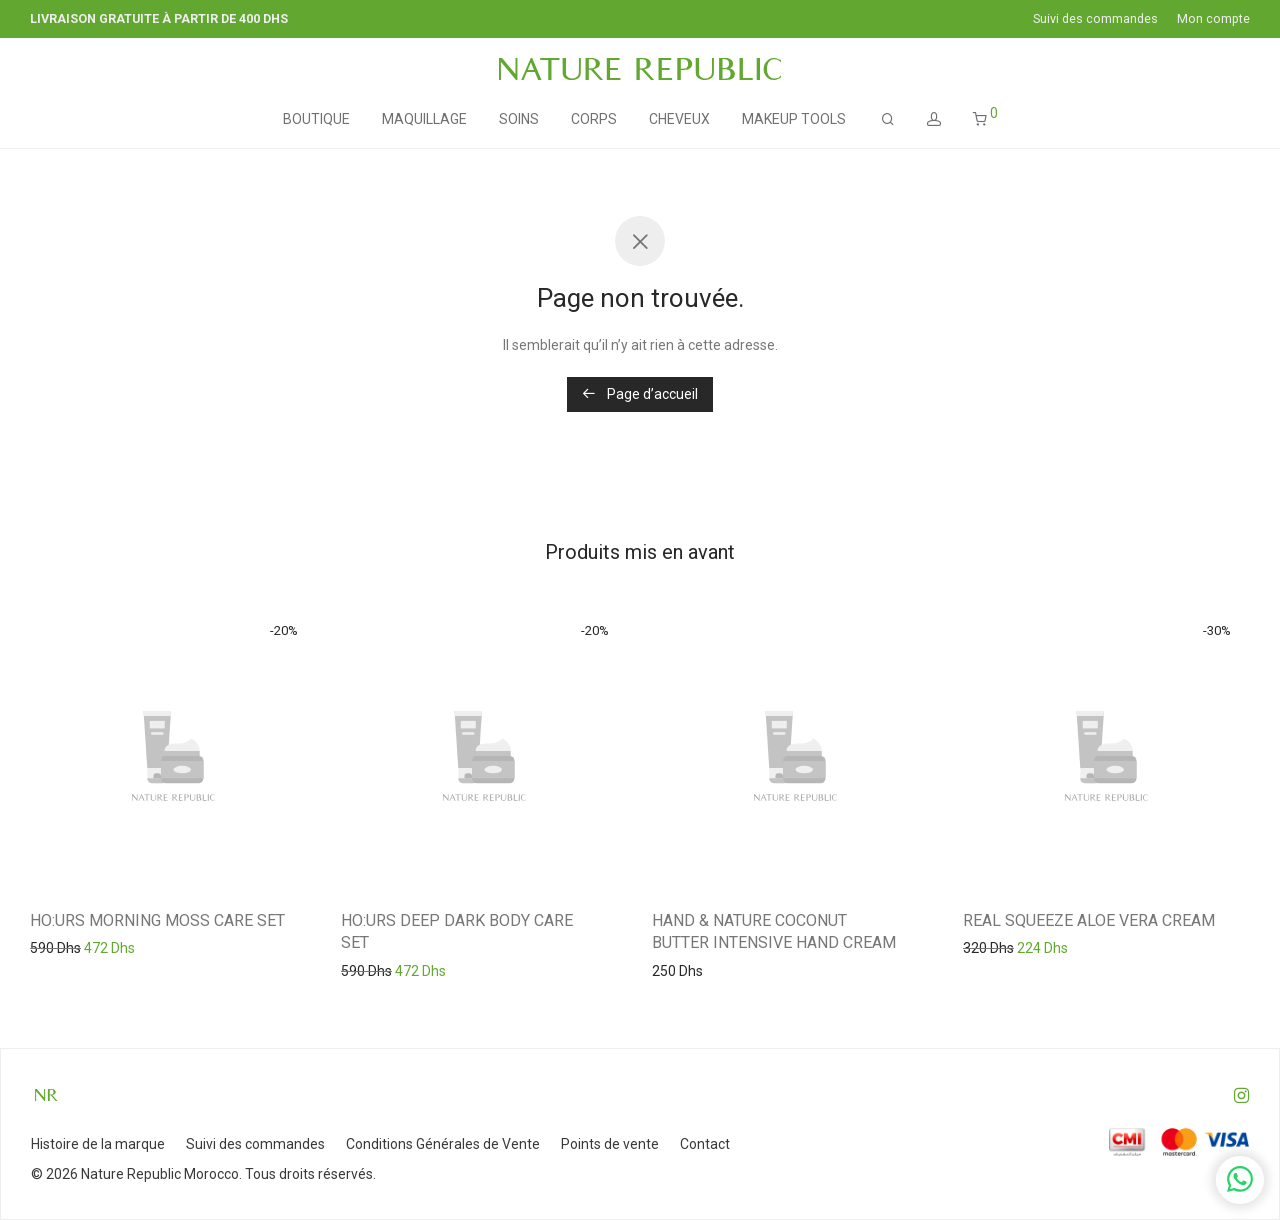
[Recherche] (888, 119)
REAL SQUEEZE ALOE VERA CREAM (1089, 920)
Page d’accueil (640, 394)
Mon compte (1213, 19)
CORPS (594, 119)
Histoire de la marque (98, 1144)
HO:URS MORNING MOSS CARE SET (157, 920)
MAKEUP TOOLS (794, 119)
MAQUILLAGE (424, 119)
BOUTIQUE (316, 119)
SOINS (519, 119)
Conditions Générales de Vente (443, 1144)
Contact (705, 1144)
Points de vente (610, 1144)
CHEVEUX (679, 119)
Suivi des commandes (1095, 19)
